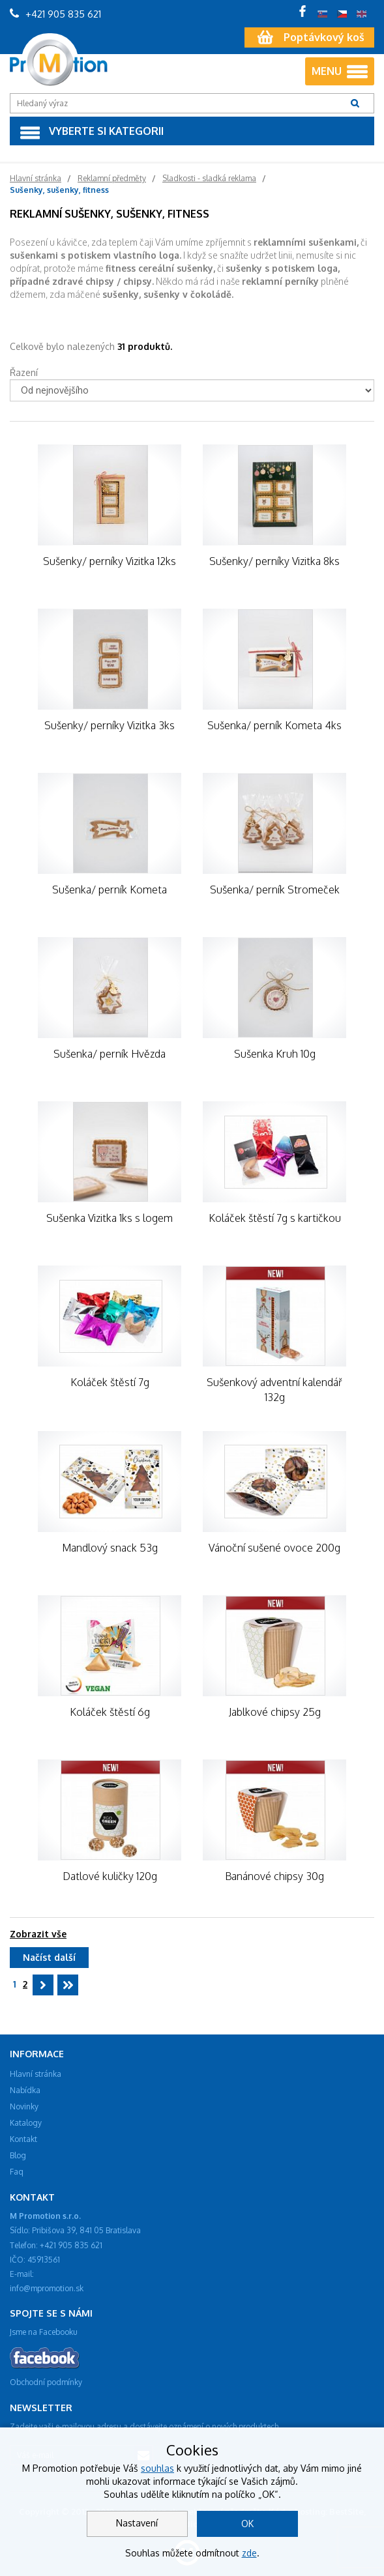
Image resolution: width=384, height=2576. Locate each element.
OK (247, 2523)
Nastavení (137, 2522)
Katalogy (26, 2123)
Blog (18, 2155)
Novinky (24, 2106)
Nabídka (25, 2090)
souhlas (157, 2468)
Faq (16, 2172)
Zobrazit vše (38, 1933)
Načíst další (49, 1957)
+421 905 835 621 (55, 14)
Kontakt (23, 2139)
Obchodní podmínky (46, 2382)
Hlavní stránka (35, 2074)
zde (249, 2552)
